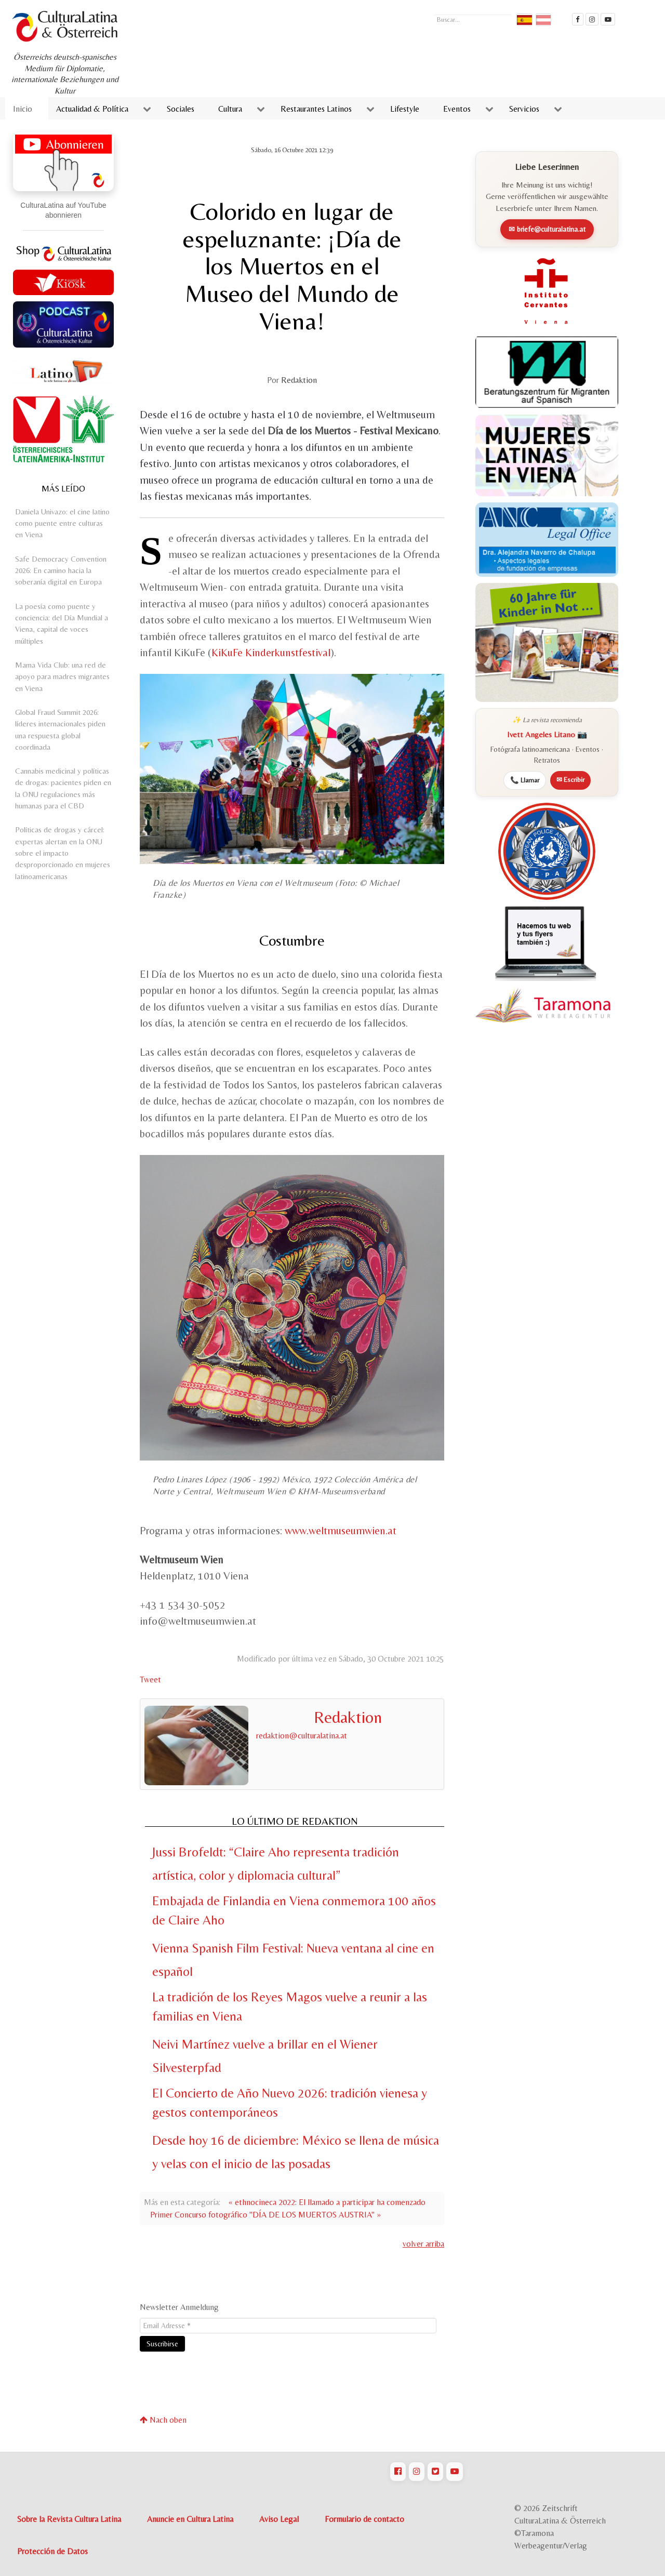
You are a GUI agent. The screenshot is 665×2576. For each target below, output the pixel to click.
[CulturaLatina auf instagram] (592, 19)
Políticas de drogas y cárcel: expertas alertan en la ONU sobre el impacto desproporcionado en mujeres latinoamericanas (62, 852)
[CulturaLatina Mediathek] (608, 19)
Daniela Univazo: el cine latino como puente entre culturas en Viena (62, 523)
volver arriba (423, 2244)
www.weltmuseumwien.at (340, 1530)
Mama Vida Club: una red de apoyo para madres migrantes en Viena (62, 676)
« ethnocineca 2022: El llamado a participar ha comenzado (327, 2202)
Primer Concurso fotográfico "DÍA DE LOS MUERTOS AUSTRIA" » (265, 2215)
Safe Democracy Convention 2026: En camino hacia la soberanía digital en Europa (61, 570)
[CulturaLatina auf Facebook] (398, 2471)
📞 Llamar (524, 780)
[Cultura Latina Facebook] (577, 19)
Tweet (150, 1679)
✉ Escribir (570, 780)
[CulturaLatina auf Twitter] (435, 2471)
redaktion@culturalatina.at (301, 1736)
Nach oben (163, 2420)
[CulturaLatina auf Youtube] (454, 2471)
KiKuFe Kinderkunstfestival (270, 652)
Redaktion (299, 380)
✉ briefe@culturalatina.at (547, 229)
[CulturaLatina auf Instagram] (416, 2471)
